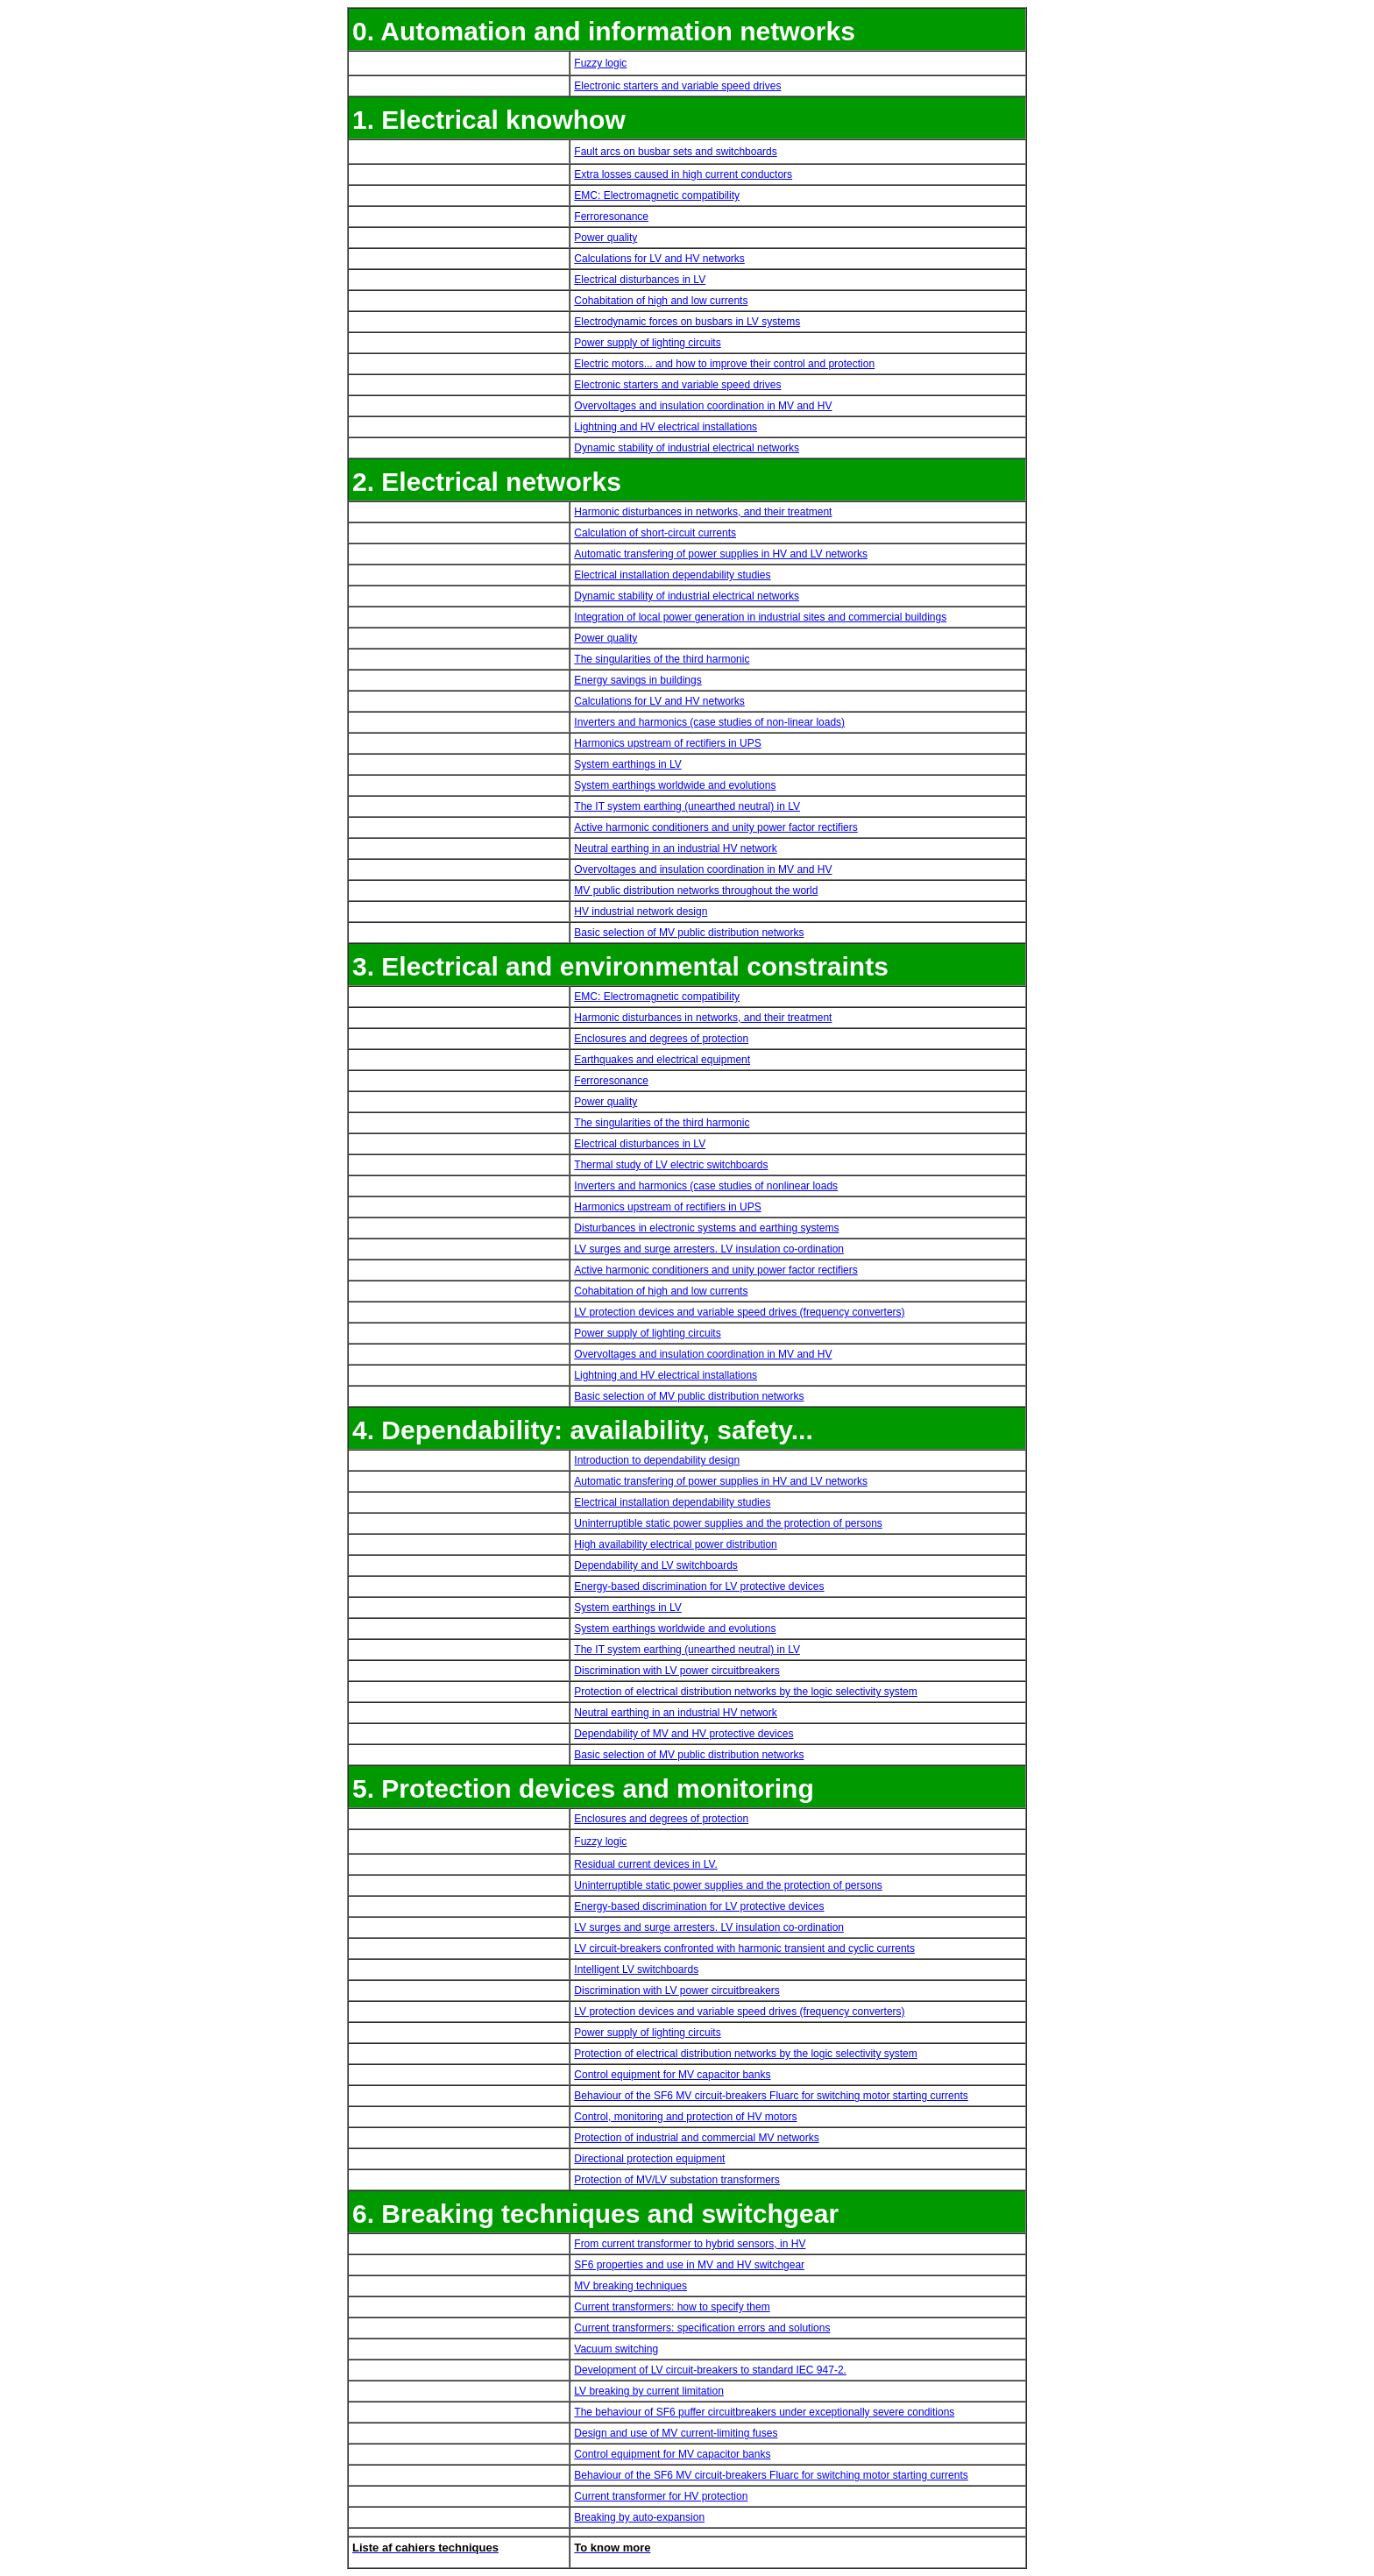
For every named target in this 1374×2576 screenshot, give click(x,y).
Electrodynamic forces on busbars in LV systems (687, 322)
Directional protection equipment (649, 2159)
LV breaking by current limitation (649, 2391)
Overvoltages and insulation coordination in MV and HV (703, 406)
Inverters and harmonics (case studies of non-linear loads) (709, 722)
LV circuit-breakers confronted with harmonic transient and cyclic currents (744, 1948)
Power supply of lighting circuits (647, 343)
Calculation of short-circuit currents (655, 533)
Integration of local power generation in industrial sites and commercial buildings (760, 617)
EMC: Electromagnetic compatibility (657, 195)
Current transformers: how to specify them (671, 2307)
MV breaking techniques (630, 2286)
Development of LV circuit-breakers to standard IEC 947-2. (710, 2370)
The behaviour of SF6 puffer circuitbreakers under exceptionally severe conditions (764, 2412)
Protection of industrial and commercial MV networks (696, 2138)
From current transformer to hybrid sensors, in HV (689, 2244)
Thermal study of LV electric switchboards (671, 1165)
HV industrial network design (640, 911)
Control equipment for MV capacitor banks (672, 2075)
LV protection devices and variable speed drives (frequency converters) (739, 1312)
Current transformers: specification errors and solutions (702, 2328)
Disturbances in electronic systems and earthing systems (706, 1228)
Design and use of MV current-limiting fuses (675, 2433)
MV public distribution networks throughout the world (696, 890)
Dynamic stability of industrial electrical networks (686, 448)
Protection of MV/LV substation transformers (677, 2180)
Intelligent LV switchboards (636, 1969)
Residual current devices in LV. (645, 1864)
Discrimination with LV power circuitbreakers (677, 1670)
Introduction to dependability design (657, 1460)
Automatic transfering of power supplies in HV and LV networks (721, 554)
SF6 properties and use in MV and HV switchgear (689, 2265)
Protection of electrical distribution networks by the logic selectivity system (745, 1691)
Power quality (605, 237)
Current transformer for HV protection (660, 2496)
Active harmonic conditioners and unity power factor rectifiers (715, 827)
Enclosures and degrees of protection (661, 1039)
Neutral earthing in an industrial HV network (675, 848)
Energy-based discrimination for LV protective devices (699, 1586)
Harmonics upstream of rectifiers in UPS (667, 743)
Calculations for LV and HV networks (659, 258)
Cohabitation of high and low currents (660, 301)
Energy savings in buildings (637, 680)
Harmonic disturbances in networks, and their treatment (703, 512)
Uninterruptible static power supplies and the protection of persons (728, 1523)
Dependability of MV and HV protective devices (683, 1734)
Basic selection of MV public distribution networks (689, 932)
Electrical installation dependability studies (672, 575)
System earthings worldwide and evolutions (675, 785)
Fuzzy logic (600, 63)
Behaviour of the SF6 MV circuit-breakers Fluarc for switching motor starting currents (771, 2096)
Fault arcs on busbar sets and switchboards (675, 151)
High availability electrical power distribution (675, 1544)
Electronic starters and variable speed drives (677, 86)
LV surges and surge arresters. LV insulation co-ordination (709, 1249)
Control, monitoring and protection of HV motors (685, 2117)
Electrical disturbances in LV (639, 279)
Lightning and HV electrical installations (665, 427)
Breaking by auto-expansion (639, 2517)
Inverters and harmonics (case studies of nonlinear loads (706, 1186)
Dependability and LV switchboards (656, 1565)
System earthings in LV (628, 764)
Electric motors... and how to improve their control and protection (724, 364)
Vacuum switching (616, 2349)
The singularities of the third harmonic (661, 659)
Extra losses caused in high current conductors (683, 174)
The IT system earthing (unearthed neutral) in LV (687, 806)
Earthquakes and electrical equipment (662, 1060)
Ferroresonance (611, 216)
